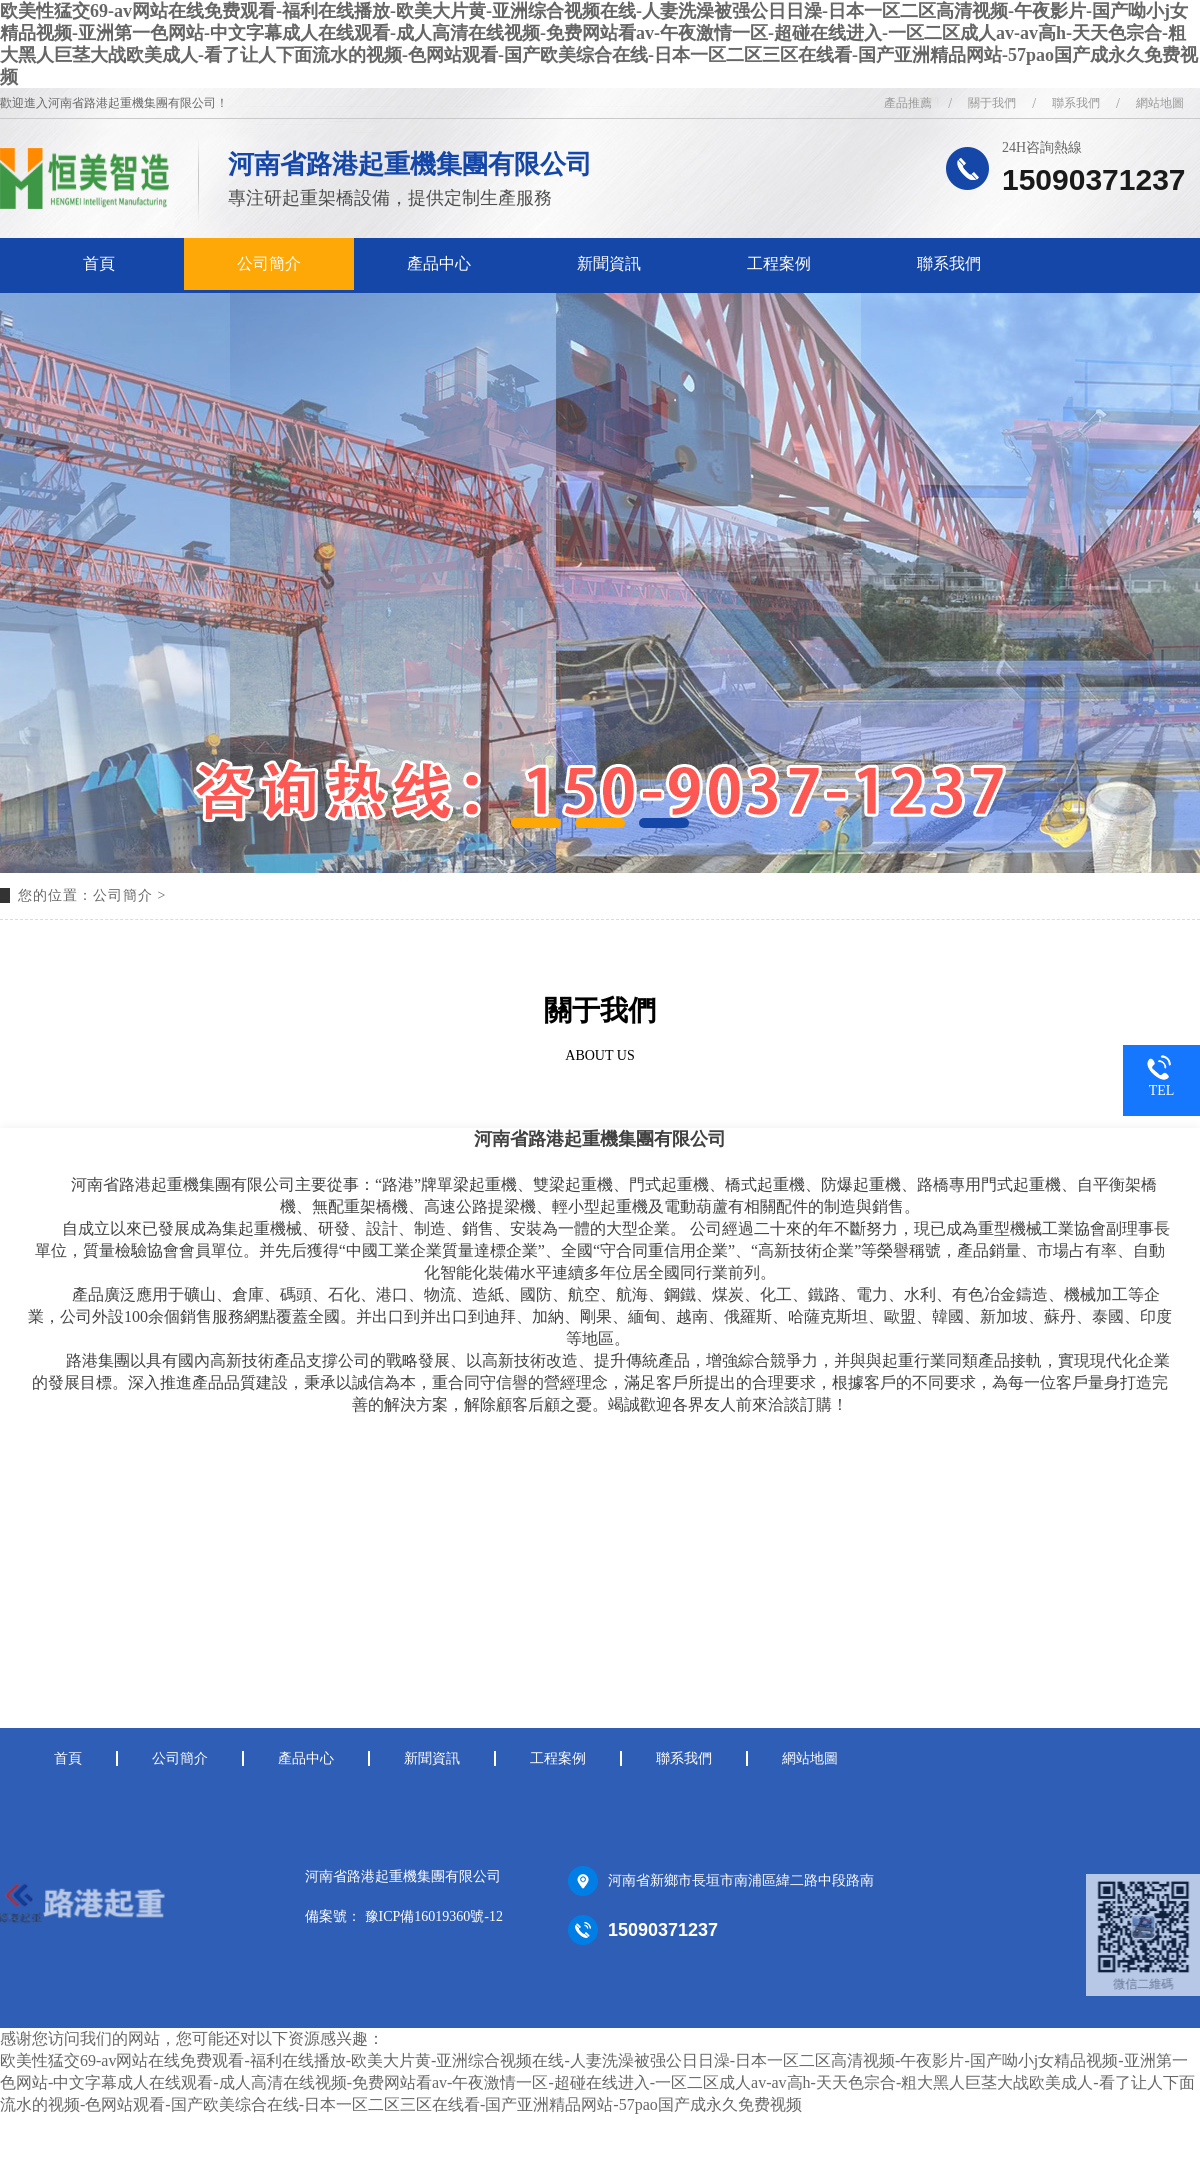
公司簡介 (269, 263)
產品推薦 (908, 103)
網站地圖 (810, 1758)
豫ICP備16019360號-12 (434, 1916)
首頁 (99, 263)
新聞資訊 (609, 263)
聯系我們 (949, 263)
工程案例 (779, 263)
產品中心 (439, 263)
